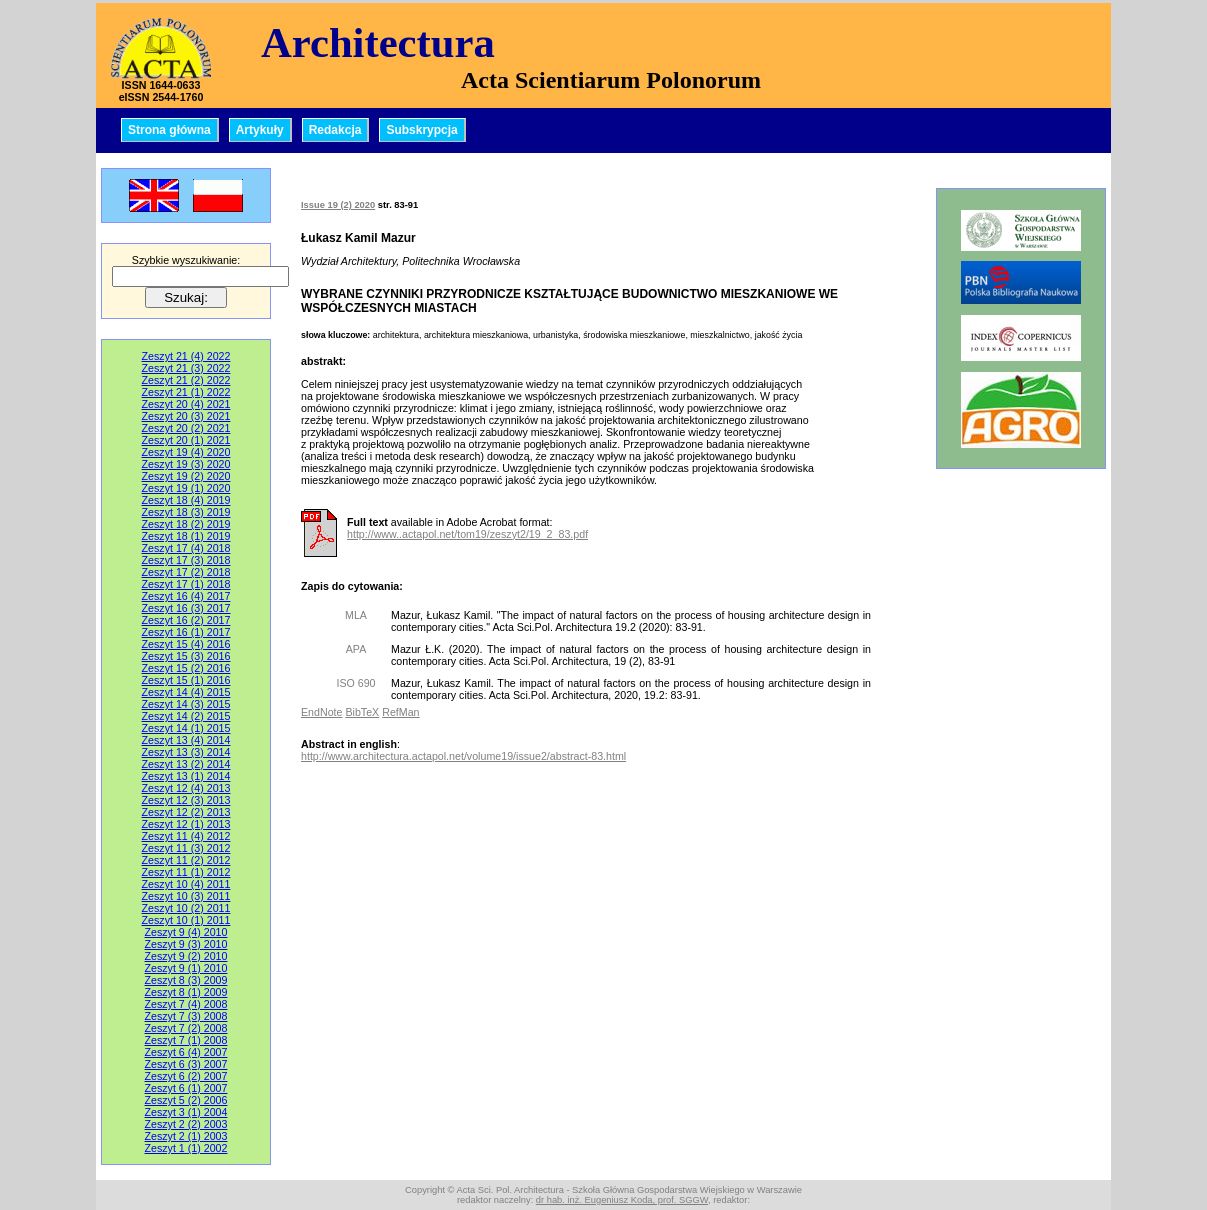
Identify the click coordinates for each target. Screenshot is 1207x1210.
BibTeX (362, 712)
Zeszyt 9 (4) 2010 (186, 932)
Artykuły (260, 130)
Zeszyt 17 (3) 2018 (186, 560)
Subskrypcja (421, 130)
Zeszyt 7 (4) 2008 (186, 1004)
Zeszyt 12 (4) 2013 (186, 788)
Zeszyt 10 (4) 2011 (186, 884)
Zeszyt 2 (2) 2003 (186, 1124)
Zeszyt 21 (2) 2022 (186, 380)
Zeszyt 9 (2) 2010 (186, 956)
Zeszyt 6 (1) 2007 (186, 1088)
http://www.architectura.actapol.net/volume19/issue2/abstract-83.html (463, 756)
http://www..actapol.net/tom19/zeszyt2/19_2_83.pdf (467, 534)
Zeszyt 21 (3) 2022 (186, 368)
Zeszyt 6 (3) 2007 (186, 1064)
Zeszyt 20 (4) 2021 (186, 404)
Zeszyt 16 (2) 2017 (186, 620)
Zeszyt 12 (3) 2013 (186, 800)
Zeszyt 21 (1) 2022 (186, 392)
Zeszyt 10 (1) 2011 (186, 920)
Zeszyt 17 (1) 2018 (186, 584)
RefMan (400, 712)
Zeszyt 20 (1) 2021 (186, 440)
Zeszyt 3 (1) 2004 (186, 1112)
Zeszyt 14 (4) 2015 (186, 692)
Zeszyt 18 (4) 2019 (186, 500)
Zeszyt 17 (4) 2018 (186, 548)
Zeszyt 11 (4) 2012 (186, 836)
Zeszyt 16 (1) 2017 (186, 632)
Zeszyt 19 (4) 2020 (186, 452)
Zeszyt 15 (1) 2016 (186, 680)
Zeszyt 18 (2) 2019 (186, 524)
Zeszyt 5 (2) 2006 (186, 1100)
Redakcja (335, 130)
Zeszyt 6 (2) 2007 (186, 1076)
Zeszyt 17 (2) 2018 (186, 572)
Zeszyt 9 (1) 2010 (186, 968)
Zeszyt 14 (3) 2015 (186, 704)
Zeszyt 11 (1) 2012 (186, 872)
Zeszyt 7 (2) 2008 (186, 1028)
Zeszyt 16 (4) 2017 (186, 596)
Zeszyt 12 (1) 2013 (186, 824)
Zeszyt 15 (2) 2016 (186, 668)
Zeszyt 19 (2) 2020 (186, 476)
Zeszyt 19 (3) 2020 (186, 464)
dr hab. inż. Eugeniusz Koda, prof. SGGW (622, 1200)
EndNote (321, 712)
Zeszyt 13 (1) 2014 (186, 776)
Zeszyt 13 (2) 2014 (186, 764)
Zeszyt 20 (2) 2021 (186, 428)
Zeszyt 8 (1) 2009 (186, 992)
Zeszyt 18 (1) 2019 (186, 536)
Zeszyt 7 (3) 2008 (186, 1016)
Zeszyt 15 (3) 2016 (186, 656)
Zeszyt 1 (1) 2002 (186, 1148)
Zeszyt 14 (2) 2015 (186, 716)
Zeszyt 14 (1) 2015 (186, 728)
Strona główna (169, 130)
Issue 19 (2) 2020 (338, 205)
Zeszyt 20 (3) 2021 (186, 416)
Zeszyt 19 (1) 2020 (186, 488)
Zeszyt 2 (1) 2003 (186, 1136)
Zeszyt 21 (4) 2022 (186, 356)
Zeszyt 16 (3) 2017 (186, 608)
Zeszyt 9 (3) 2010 (186, 944)
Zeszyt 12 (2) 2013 (186, 812)
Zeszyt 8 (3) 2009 (186, 980)
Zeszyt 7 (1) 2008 (186, 1040)
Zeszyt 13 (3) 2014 (186, 752)
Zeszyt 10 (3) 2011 (186, 896)
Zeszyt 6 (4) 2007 (186, 1052)
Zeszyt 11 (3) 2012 (186, 848)
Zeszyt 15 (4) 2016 (186, 644)
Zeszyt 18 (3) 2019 (186, 512)
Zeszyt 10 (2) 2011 (186, 908)
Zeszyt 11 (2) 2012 (186, 860)
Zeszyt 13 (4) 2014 (186, 740)
